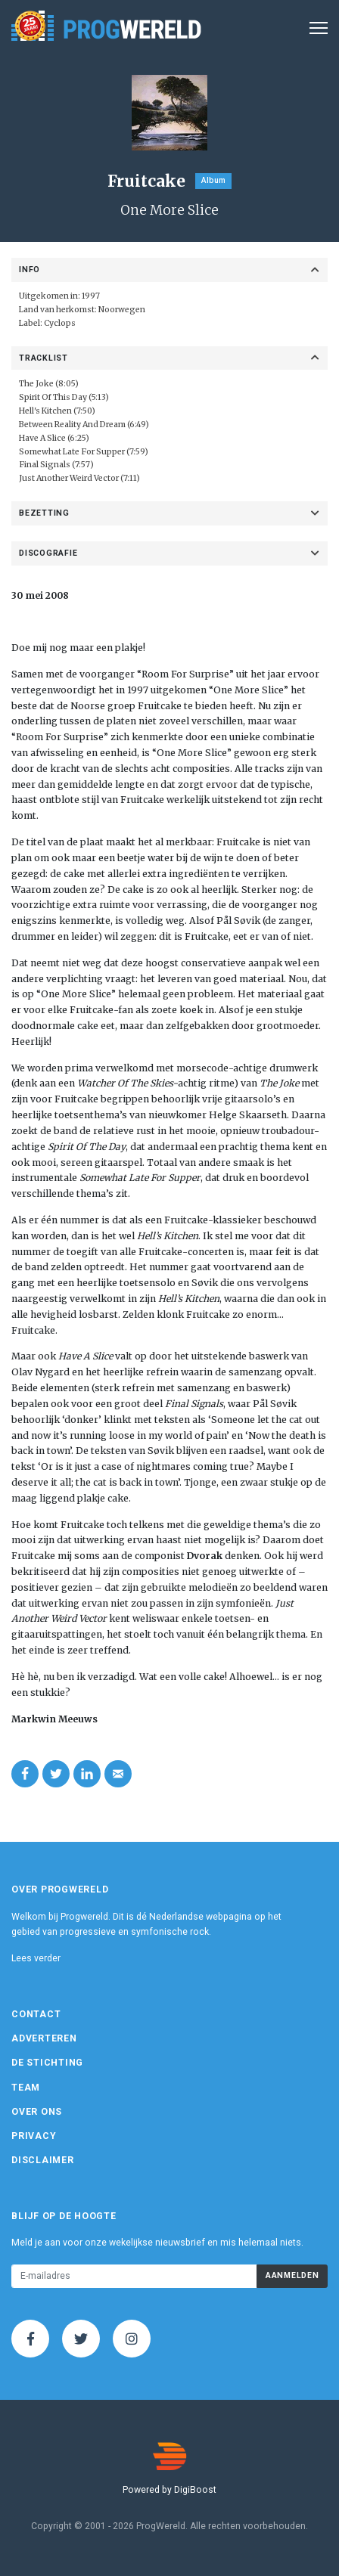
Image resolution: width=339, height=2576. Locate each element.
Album (213, 180)
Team (25, 2087)
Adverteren (44, 2038)
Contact (36, 2014)
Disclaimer (42, 2160)
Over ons (36, 2111)
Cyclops (60, 323)
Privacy (33, 2136)
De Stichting (47, 2062)
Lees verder (36, 1958)
